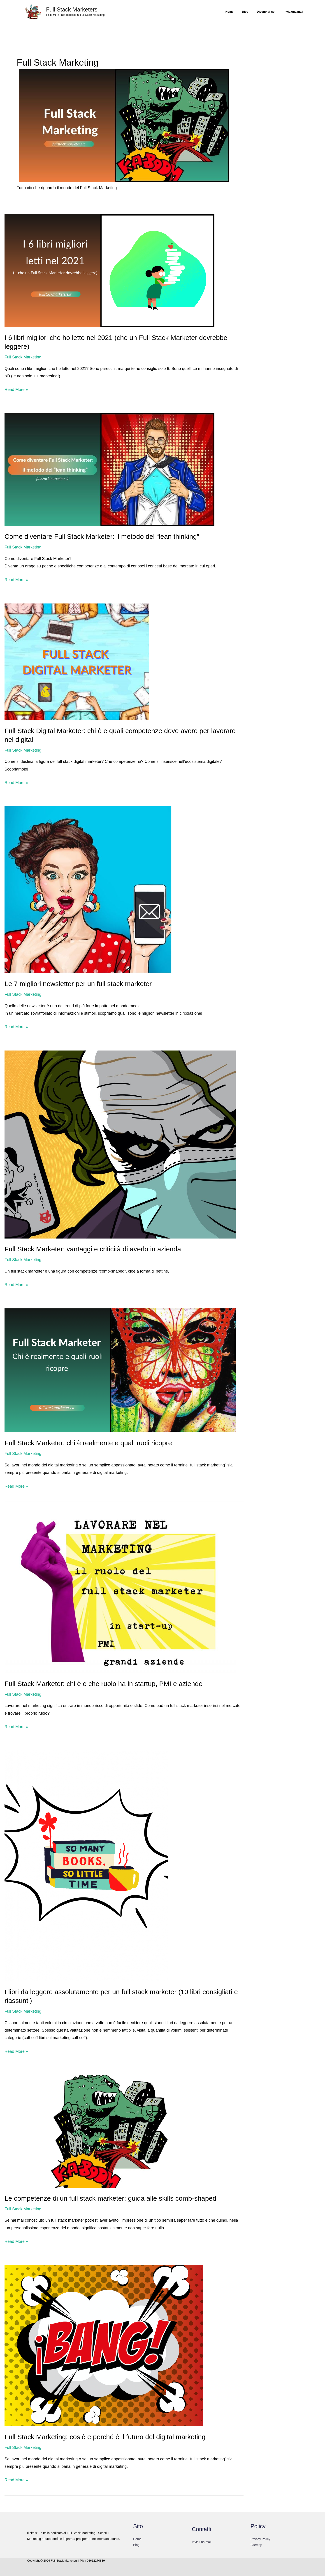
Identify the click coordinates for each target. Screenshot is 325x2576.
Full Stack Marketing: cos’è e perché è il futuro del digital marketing (105, 2437)
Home (229, 11)
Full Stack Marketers (72, 9)
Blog (245, 11)
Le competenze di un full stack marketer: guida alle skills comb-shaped (110, 2198)
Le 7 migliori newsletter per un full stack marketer (78, 983)
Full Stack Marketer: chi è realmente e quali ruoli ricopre (88, 1443)
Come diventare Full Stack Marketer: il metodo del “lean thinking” (102, 536)
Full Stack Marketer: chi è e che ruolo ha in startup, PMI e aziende (103, 1683)
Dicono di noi (266, 11)
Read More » (16, 389)
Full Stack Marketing (23, 357)
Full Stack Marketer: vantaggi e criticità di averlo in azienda (93, 1249)
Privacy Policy (260, 2539)
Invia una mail (293, 11)
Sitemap (256, 2545)
